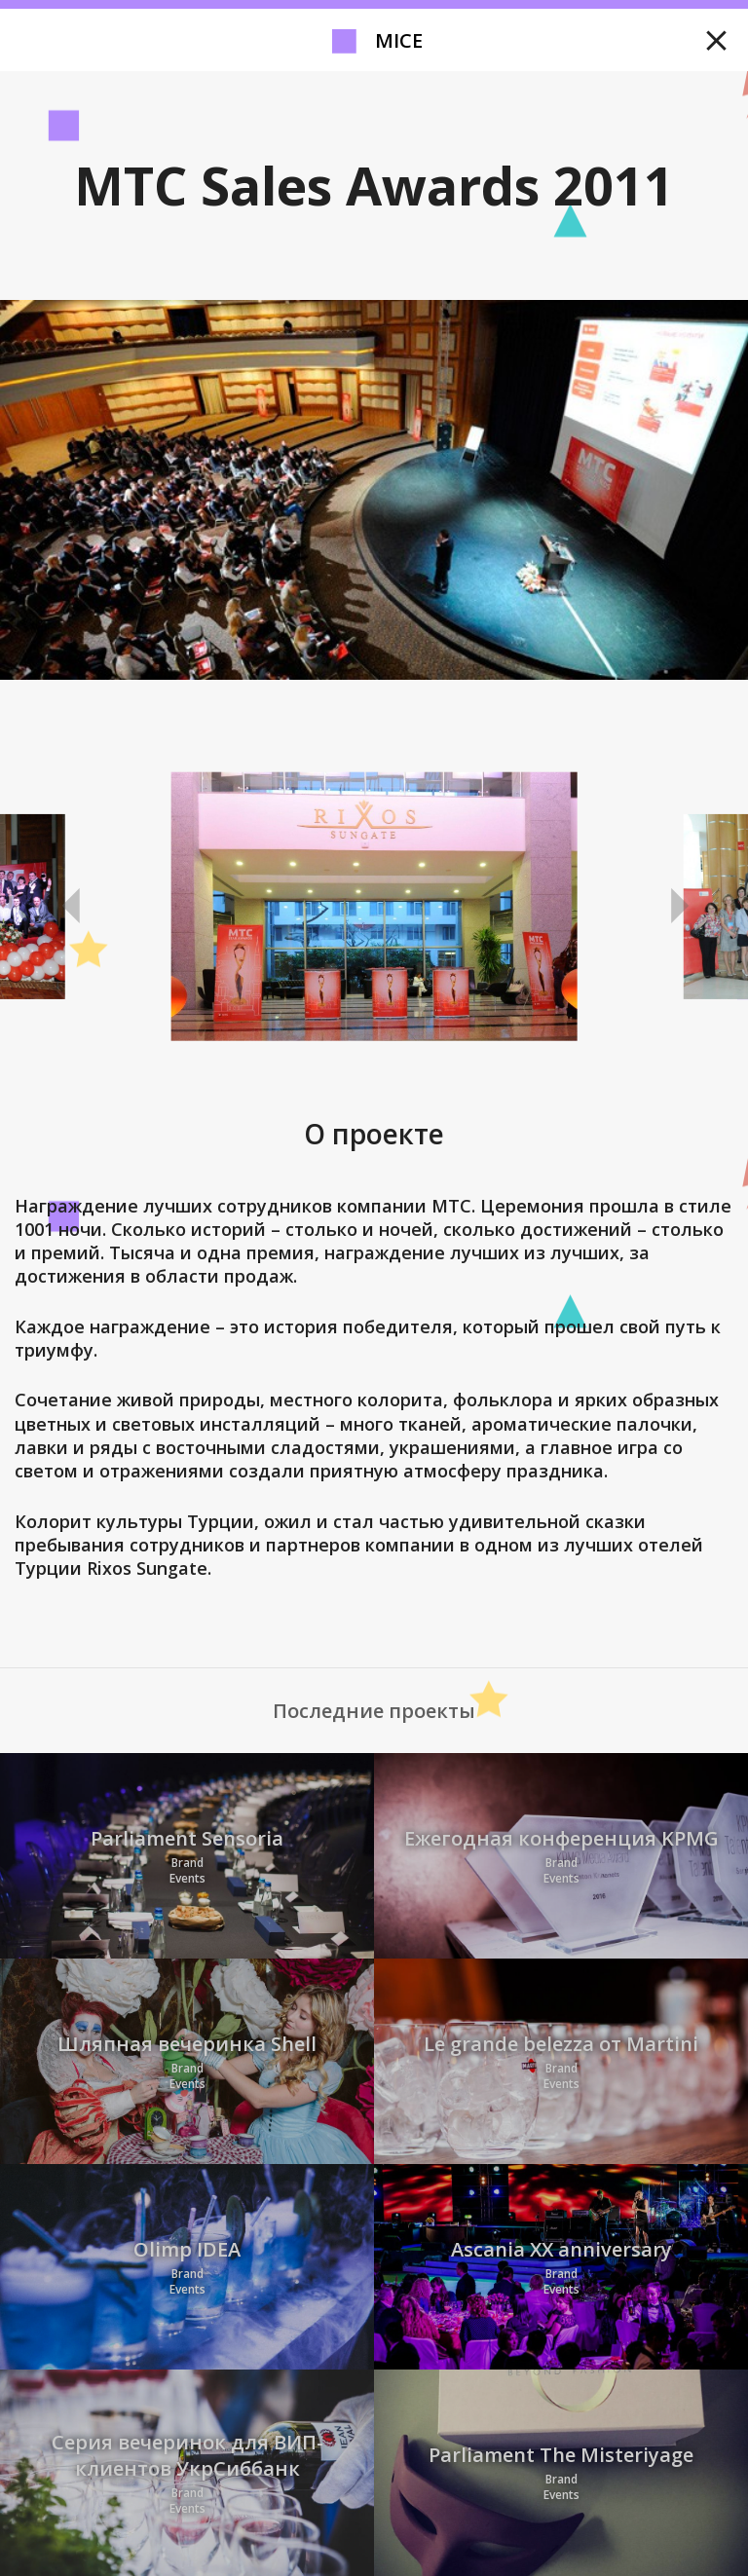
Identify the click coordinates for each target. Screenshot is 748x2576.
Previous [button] (71, 906)
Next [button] (677, 906)
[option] (374, 906)
